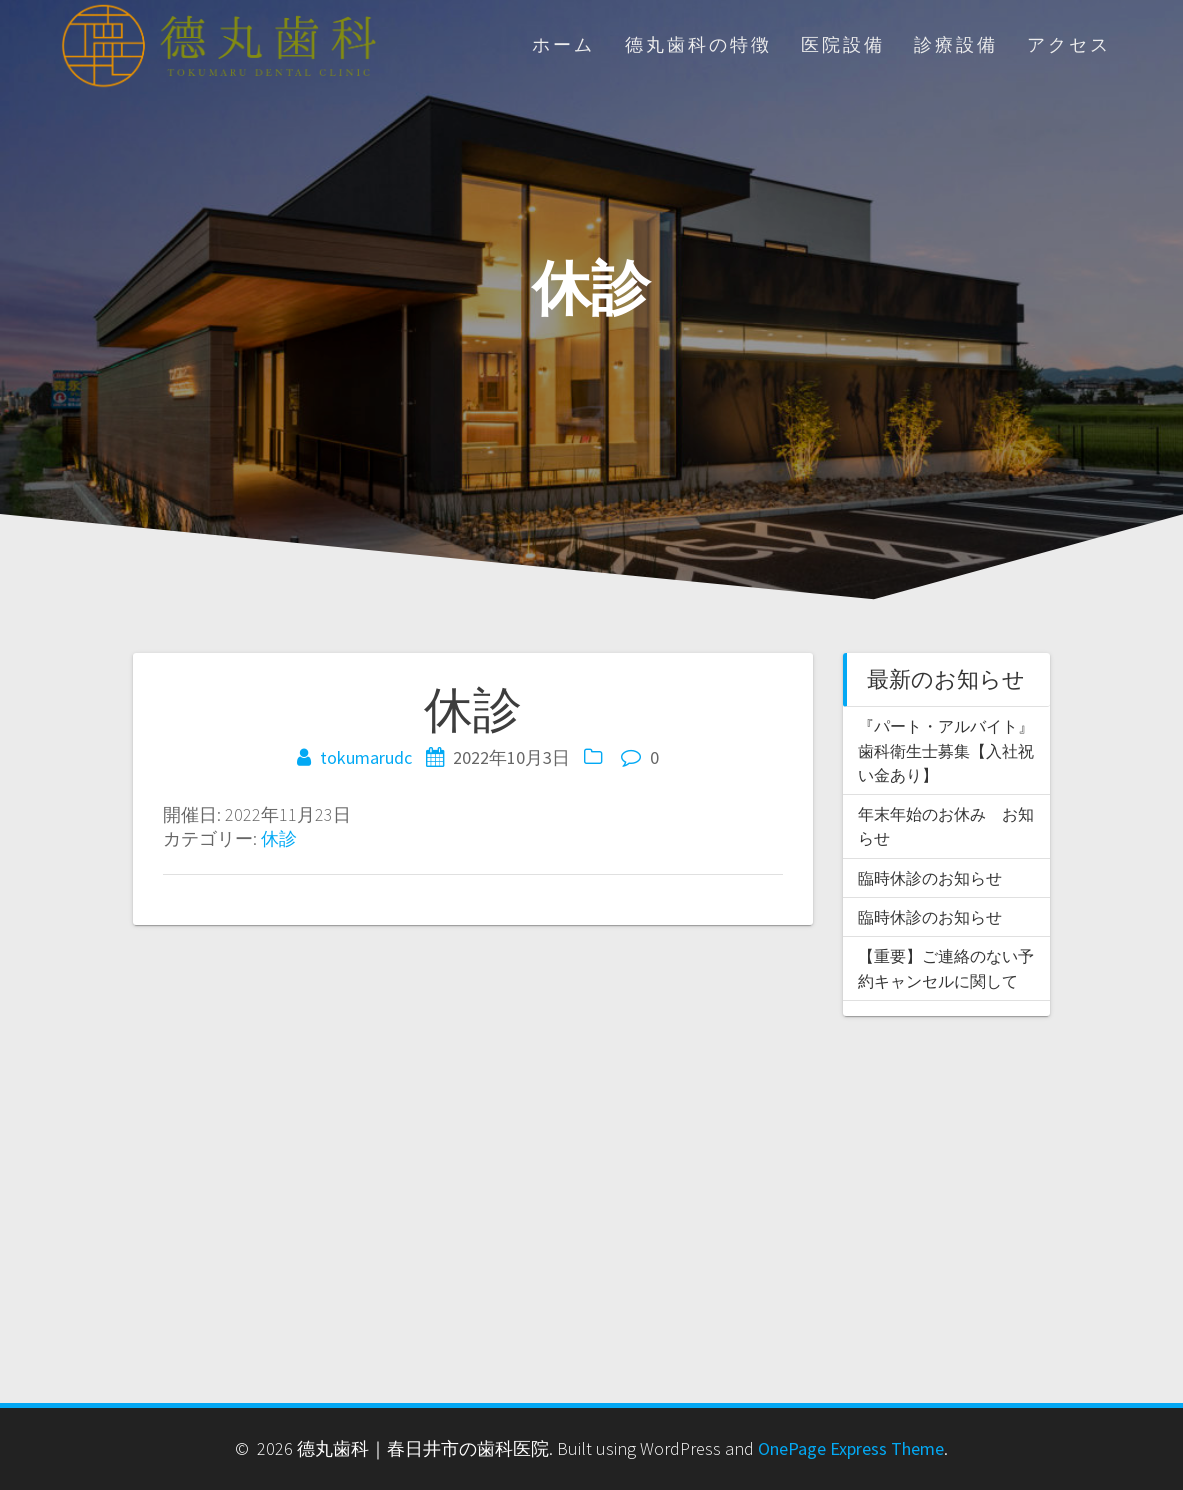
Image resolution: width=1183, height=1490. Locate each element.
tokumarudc (366, 757)
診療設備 (956, 45)
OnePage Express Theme (851, 1448)
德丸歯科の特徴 (698, 45)
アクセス (1069, 45)
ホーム (563, 45)
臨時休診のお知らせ (930, 878)
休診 (279, 838)
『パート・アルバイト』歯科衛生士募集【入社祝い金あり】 (946, 750)
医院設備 (843, 45)
